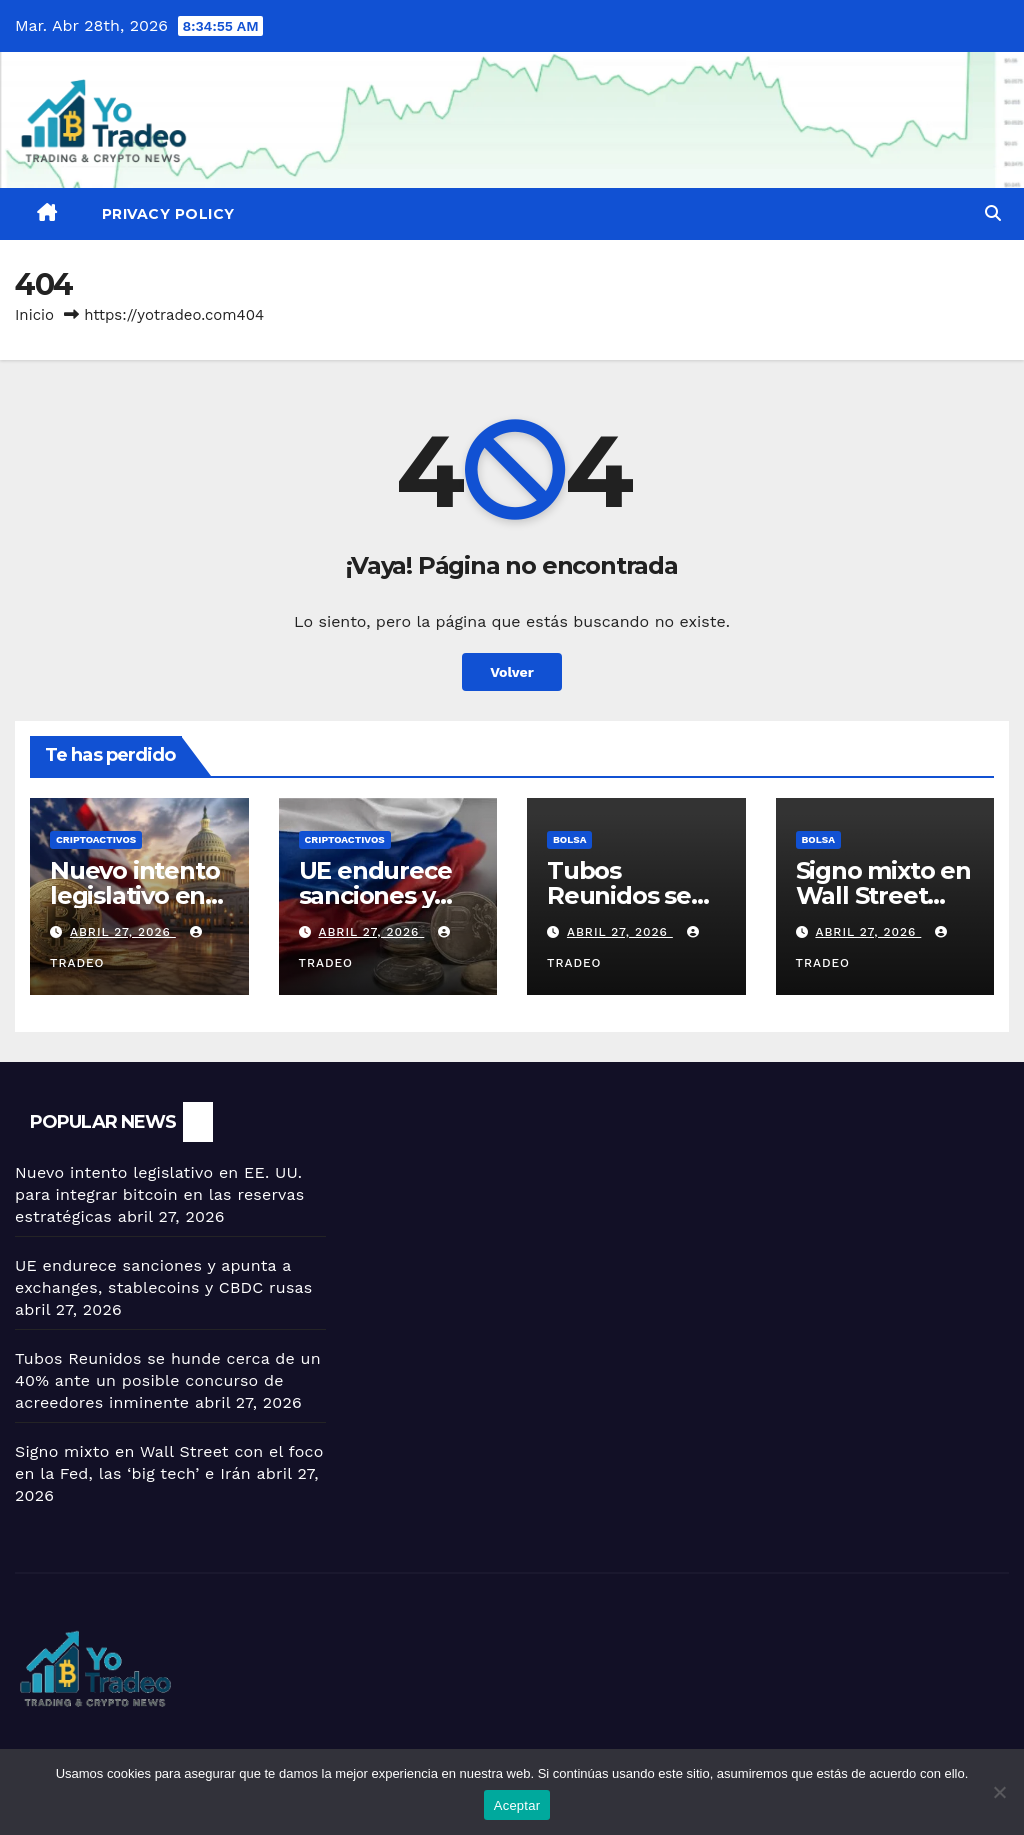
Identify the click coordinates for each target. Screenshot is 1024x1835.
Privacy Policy (168, 214)
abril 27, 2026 (123, 932)
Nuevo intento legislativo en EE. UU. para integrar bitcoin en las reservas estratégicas (159, 1194)
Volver (512, 672)
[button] (993, 213)
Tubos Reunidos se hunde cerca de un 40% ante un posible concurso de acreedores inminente (168, 1380)
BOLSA (569, 839)
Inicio (34, 315)
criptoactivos (96, 839)
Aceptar (517, 1805)
